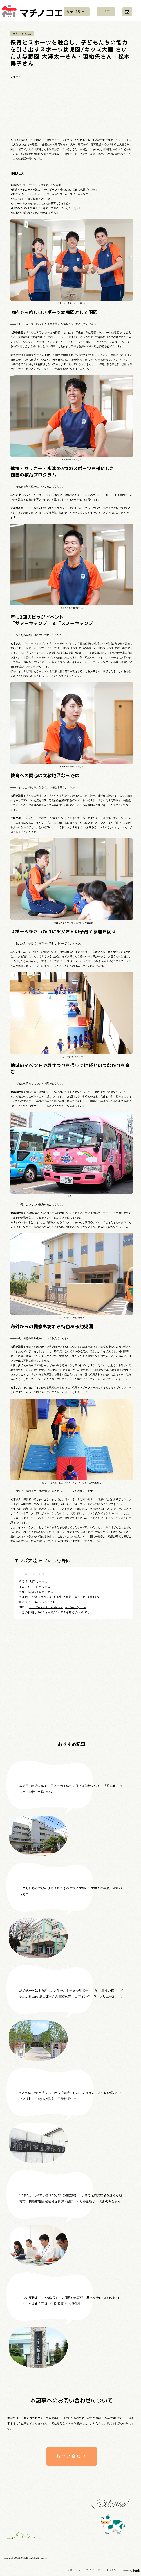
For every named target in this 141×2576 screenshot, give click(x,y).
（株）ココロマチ (32, 2418)
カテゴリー (75, 12)
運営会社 (113, 2570)
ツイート (15, 76)
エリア (105, 12)
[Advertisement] (71, 107)
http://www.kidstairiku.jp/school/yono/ (57, 1607)
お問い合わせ (71, 2456)
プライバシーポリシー (95, 2570)
